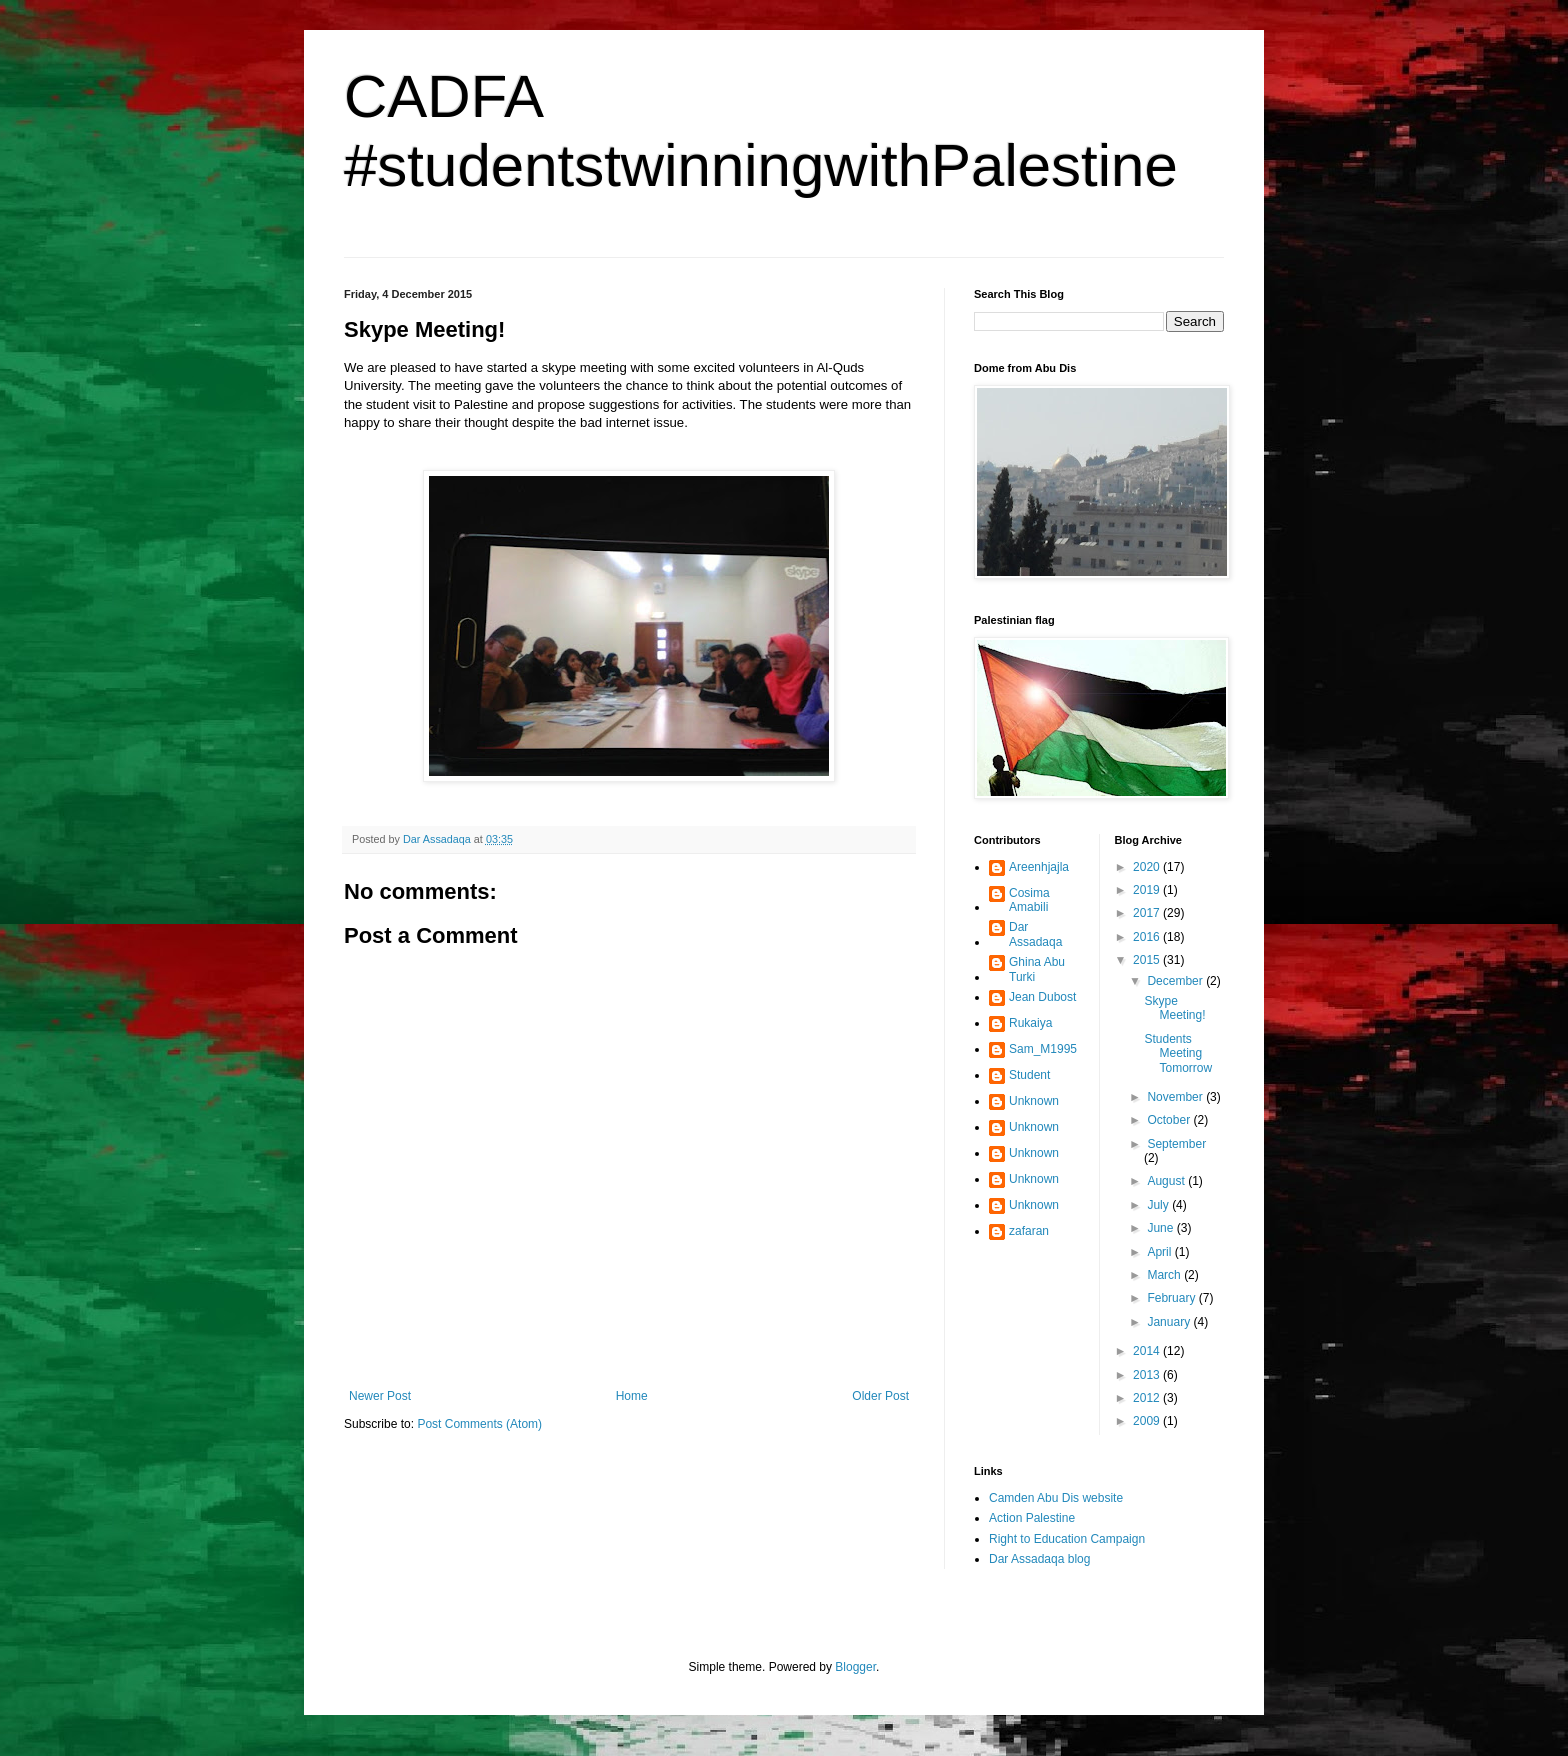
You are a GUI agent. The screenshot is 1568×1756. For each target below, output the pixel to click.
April (1160, 1252)
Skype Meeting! (1174, 1008)
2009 (1148, 1421)
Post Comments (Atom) (479, 1424)
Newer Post (380, 1396)
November (1176, 1097)
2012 (1148, 1398)
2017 (1148, 913)
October (1170, 1120)
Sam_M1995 (1043, 1049)
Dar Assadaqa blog (1039, 1559)
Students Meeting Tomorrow (1178, 1053)
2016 (1148, 937)
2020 (1148, 867)
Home (632, 1396)
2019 (1148, 890)
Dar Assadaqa (1035, 934)
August (1167, 1181)
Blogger (855, 1667)
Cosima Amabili (1029, 900)
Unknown (1034, 1101)
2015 (1148, 960)
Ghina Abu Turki (1037, 969)
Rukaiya (1030, 1023)
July (1159, 1205)
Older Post (880, 1396)
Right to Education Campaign (1067, 1539)
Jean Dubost (1042, 997)
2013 (1148, 1375)
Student (1029, 1075)
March (1165, 1275)
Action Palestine (1032, 1518)
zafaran (1029, 1231)
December (1176, 981)
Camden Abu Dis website (1056, 1498)
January (1170, 1322)
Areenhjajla (1039, 867)
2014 (1148, 1351)
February (1172, 1298)
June (1161, 1228)
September (1176, 1144)
